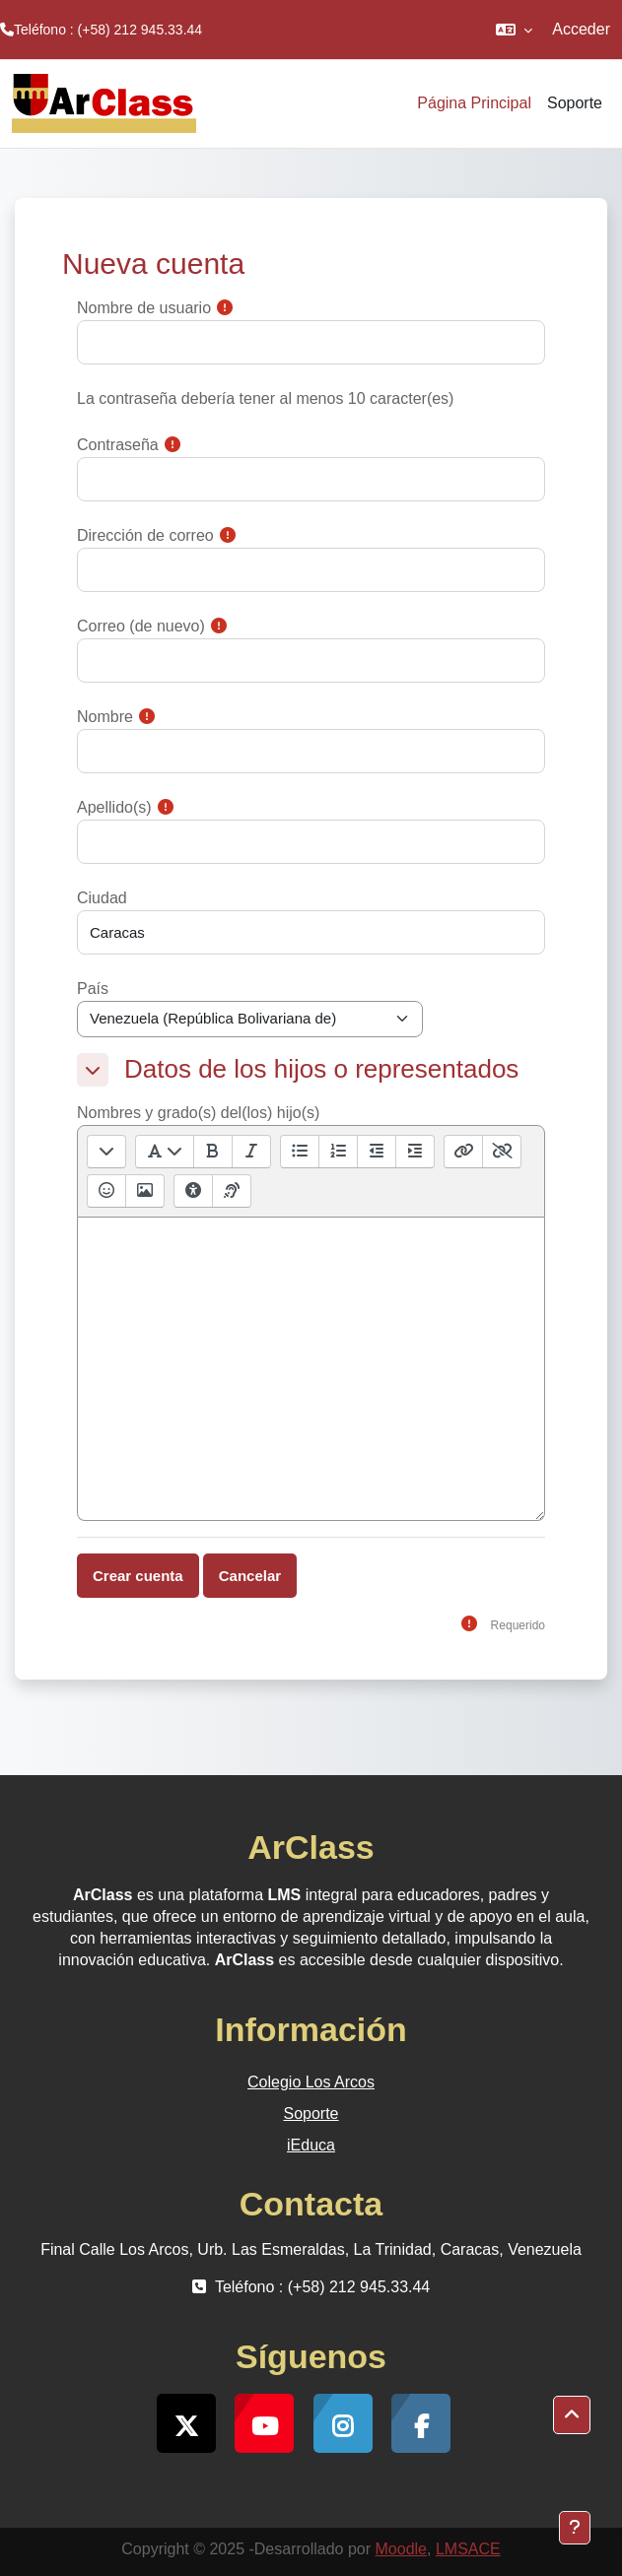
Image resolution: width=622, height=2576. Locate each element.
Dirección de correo (145, 535)
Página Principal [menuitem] (474, 103)
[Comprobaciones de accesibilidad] (193, 1191)
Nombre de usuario (144, 307)
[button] (514, 29)
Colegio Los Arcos (311, 2082)
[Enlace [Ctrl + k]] (463, 1151)
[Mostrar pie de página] (574, 2527)
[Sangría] (414, 1151)
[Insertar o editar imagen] (144, 1191)
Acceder (581, 29)
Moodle (401, 2549)
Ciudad (102, 898)
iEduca (311, 2145)
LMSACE (468, 2549)
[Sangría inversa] (376, 1151)
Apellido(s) (114, 807)
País (92, 988)
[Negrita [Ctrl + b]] (212, 1151)
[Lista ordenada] (337, 1151)
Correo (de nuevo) (141, 626)
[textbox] (311, 1369)
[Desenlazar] (501, 1151)
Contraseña (118, 444)
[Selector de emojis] (106, 1191)
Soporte (310, 2113)
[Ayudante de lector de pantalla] (231, 1191)
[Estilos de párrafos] (164, 1151)
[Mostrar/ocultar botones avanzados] (106, 1151)
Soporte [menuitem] (574, 103)
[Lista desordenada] (299, 1151)
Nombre (105, 716)
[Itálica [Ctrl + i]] (251, 1151)
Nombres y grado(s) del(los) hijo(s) (198, 1112)
